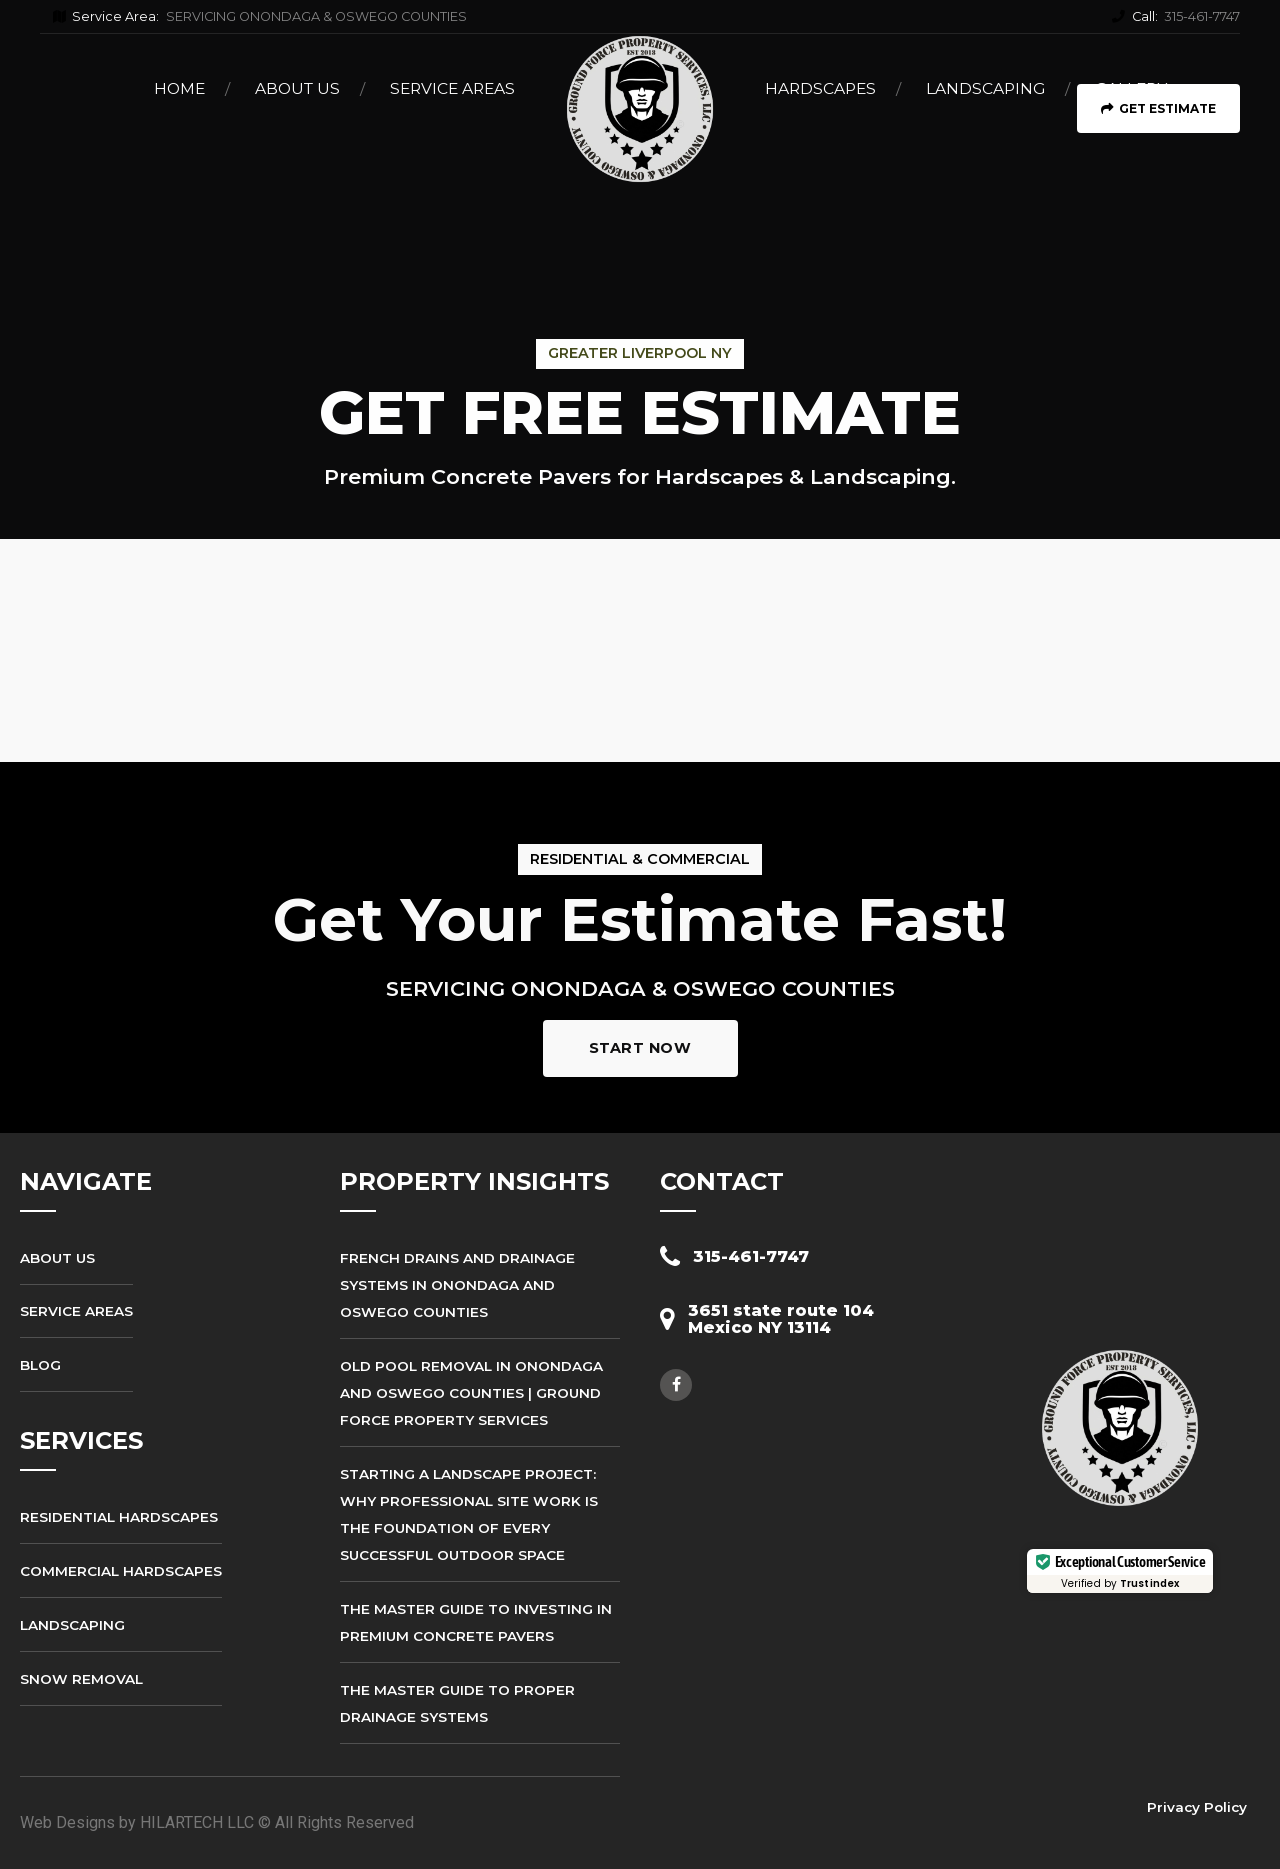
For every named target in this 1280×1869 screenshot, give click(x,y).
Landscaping (985, 88)
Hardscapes (820, 88)
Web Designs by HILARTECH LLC (137, 1822)
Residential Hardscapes (119, 1517)
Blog (40, 1365)
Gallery (1131, 88)
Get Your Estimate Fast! (640, 919)
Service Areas (452, 88)
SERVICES (81, 1440)
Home (179, 88)
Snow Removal (81, 1679)
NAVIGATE (86, 1181)
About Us (297, 88)
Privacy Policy (1197, 1807)
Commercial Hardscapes (121, 1571)
